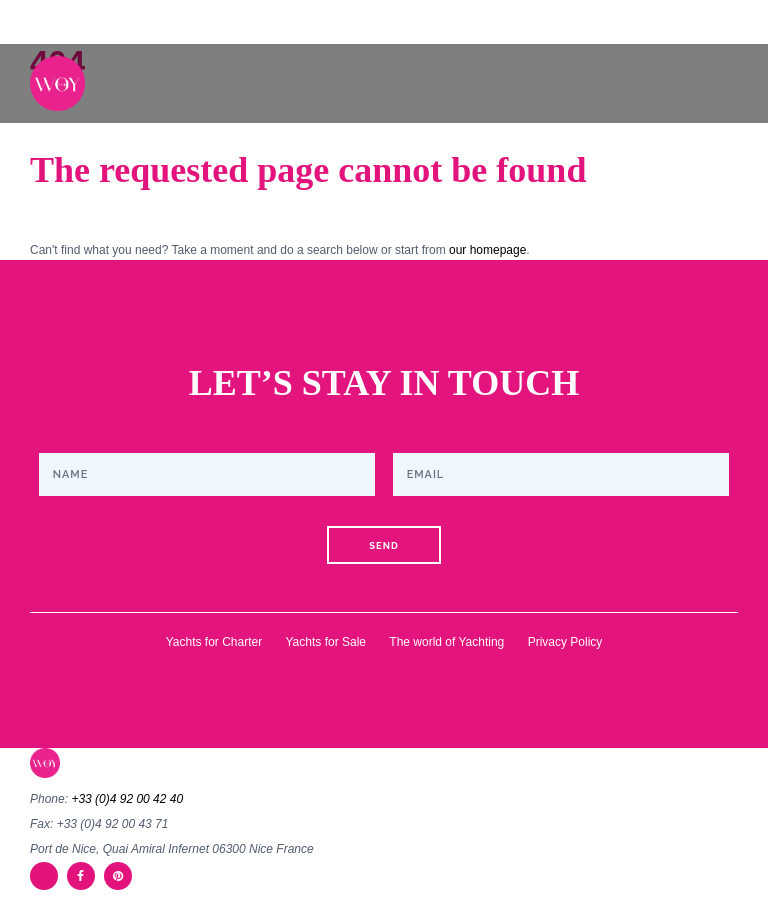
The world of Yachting (446, 642)
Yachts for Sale (326, 642)
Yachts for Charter (214, 642)
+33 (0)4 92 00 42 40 (127, 799)
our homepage (487, 250)
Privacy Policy (565, 642)
